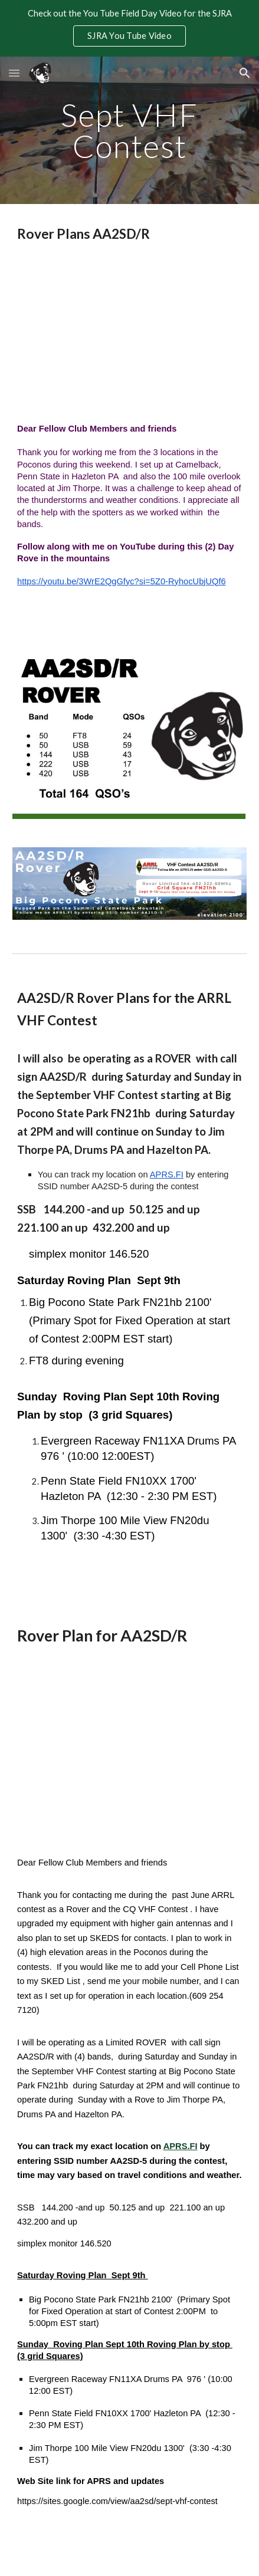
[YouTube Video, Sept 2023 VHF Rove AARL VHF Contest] (129, 333)
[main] (129, 130)
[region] (129, 28)
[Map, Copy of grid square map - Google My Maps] (129, 1752)
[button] (14, 73)
